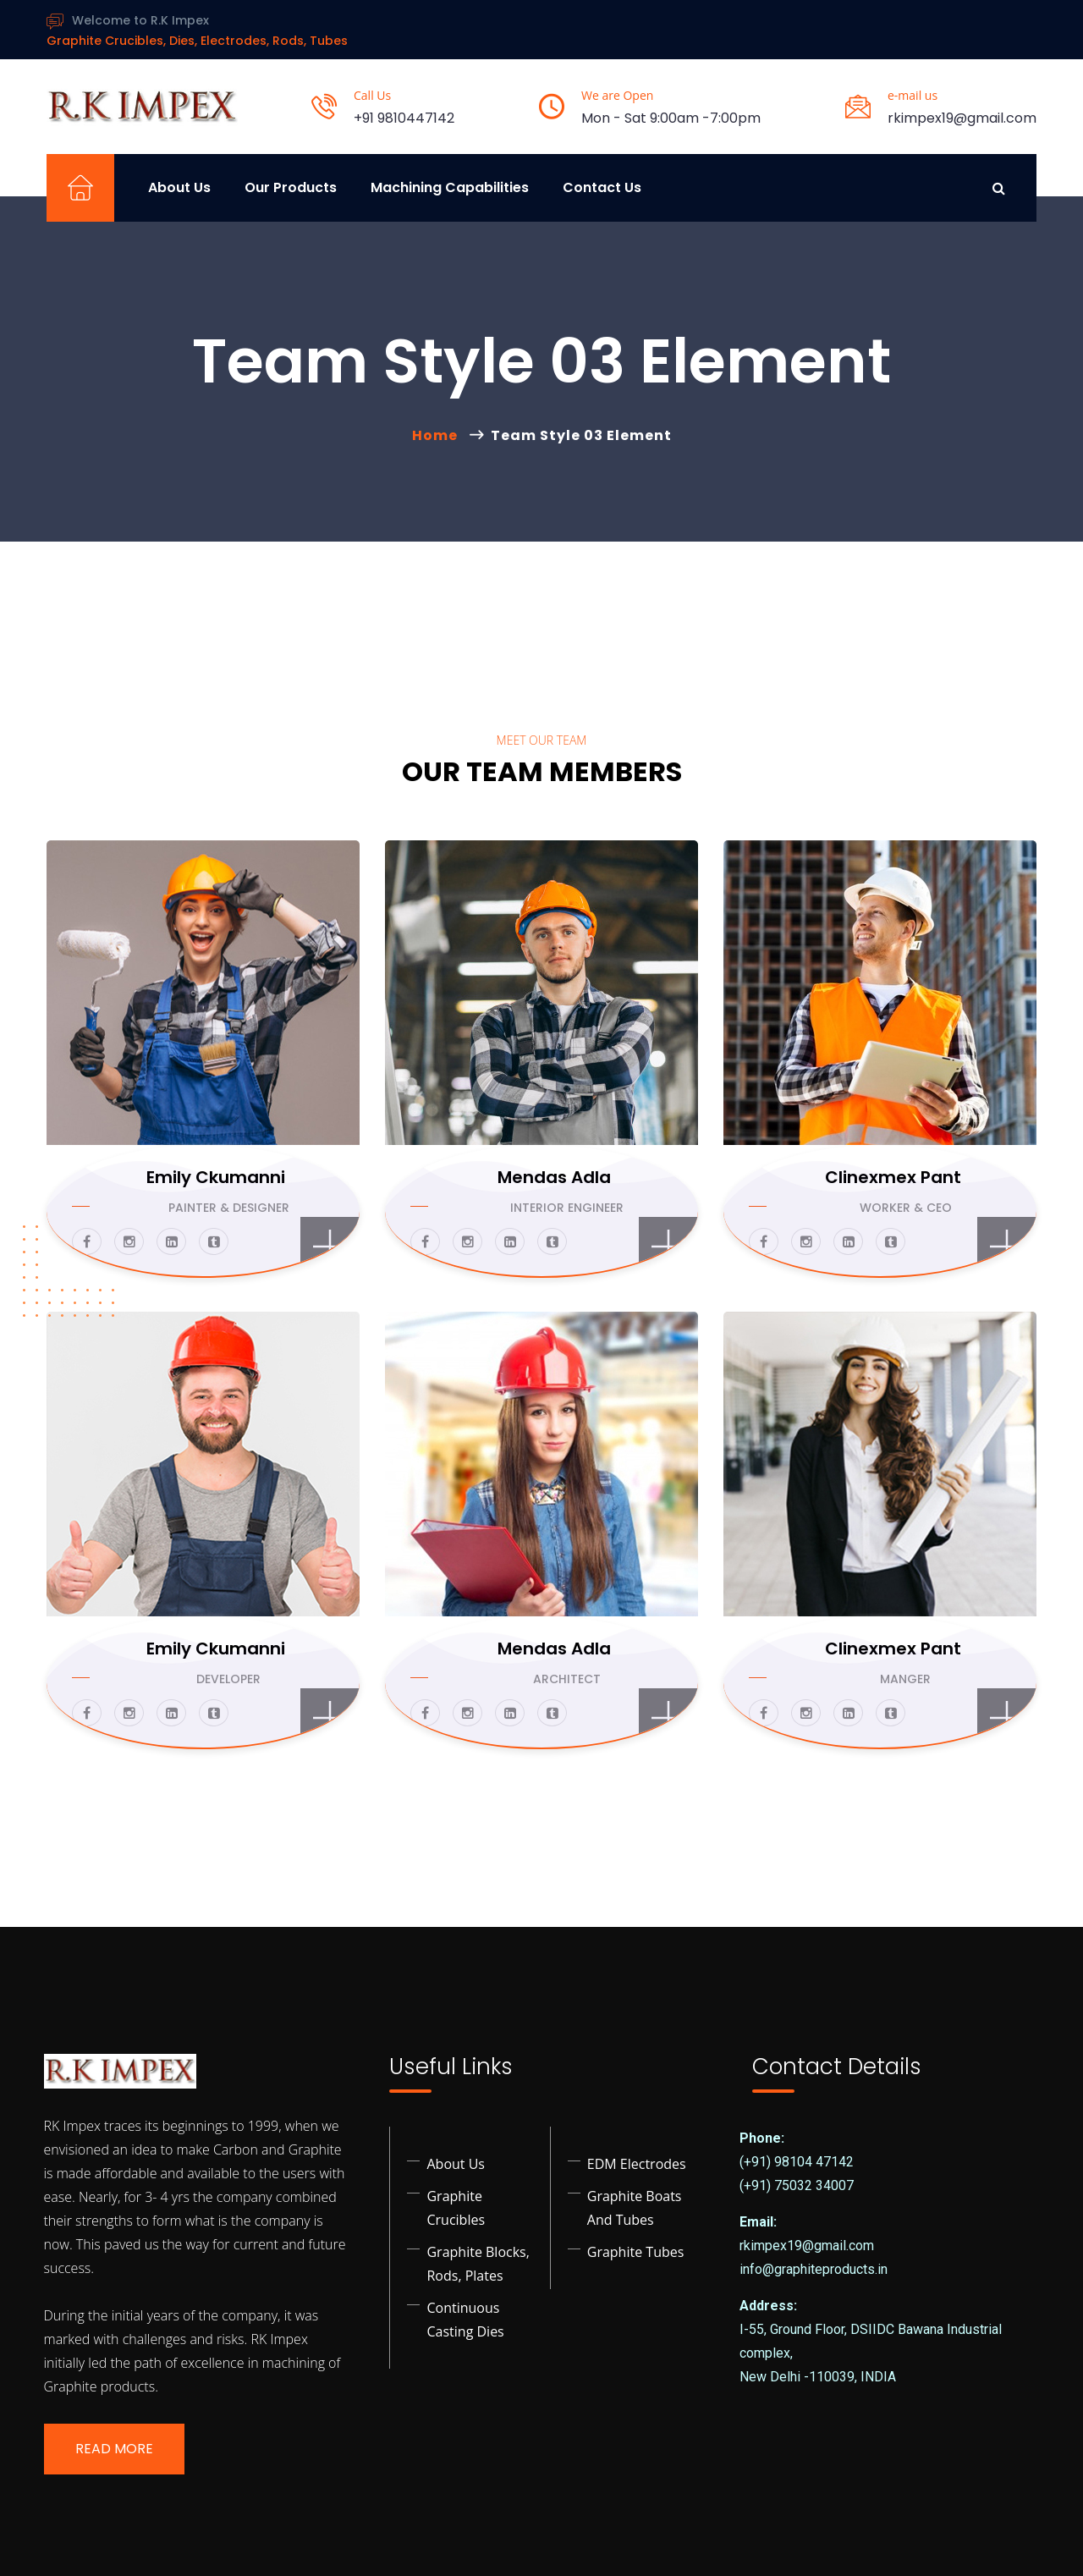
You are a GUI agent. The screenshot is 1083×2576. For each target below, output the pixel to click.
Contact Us (602, 187)
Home (438, 435)
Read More (114, 2448)
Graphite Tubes (635, 2252)
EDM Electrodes (636, 2164)
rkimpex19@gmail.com (962, 118)
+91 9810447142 (404, 118)
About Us (179, 187)
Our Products (291, 187)
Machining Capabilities (450, 187)
